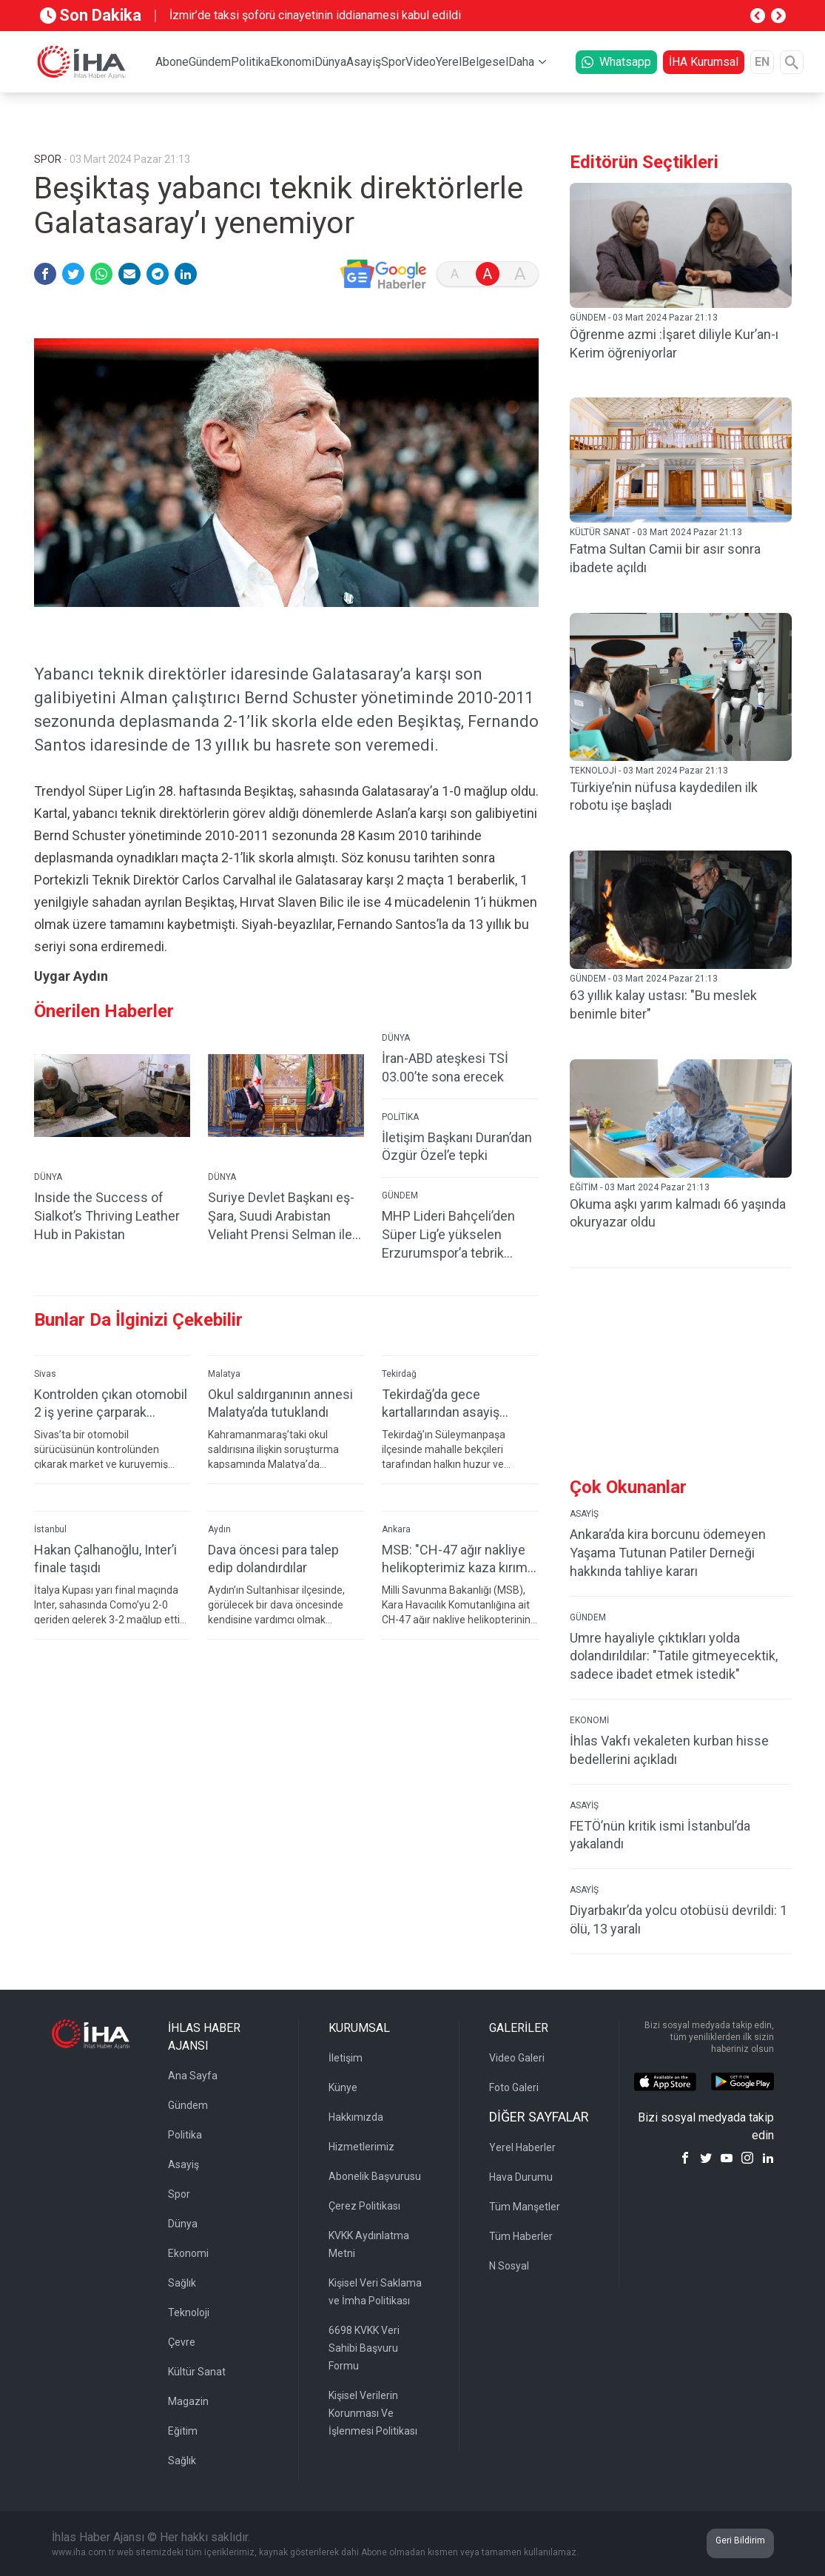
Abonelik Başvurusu (375, 2176)
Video (420, 62)
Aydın (219, 1553)
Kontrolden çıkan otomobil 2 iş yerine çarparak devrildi (110, 1427)
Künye (343, 2087)
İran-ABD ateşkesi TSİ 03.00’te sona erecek (445, 1091)
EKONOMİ (589, 1720)
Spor (393, 62)
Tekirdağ (399, 1397)
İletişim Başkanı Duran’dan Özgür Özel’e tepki (457, 1170)
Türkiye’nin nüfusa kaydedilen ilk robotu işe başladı (664, 796)
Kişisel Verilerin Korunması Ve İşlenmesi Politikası (373, 2413)
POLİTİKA (400, 1141)
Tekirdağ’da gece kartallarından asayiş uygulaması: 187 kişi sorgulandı (440, 1427)
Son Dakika (90, 15)
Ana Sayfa (193, 2076)
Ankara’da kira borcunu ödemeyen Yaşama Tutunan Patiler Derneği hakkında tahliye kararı (668, 1552)
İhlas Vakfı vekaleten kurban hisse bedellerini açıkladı (669, 1750)
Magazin (188, 2401)
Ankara (396, 1553)
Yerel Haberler (522, 2147)
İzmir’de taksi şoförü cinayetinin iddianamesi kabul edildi (315, 15)
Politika (250, 62)
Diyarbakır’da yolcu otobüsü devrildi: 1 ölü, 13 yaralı (678, 1919)
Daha (521, 62)
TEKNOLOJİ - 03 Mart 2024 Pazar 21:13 (649, 770)
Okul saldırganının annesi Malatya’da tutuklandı (280, 1427)
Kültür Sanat (197, 2372)
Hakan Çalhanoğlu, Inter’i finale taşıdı (105, 1583)
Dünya (330, 62)
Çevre (181, 2342)
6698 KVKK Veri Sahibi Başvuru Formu (364, 2348)
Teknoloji (188, 2312)
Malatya (224, 1397)
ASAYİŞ (584, 1514)
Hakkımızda (356, 2117)
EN (762, 62)
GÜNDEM (400, 1219)
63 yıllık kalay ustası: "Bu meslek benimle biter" (663, 1004)
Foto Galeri (514, 2087)
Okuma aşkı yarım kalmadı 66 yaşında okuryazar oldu (678, 1213)
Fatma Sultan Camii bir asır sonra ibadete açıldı (665, 558)
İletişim (346, 2058)
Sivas (45, 1397)
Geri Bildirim (740, 2540)
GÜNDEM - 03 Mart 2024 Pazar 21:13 (644, 317)
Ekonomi (292, 62)
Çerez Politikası (364, 2206)
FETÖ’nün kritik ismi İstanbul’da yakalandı (660, 1835)
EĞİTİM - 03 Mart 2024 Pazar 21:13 (640, 1187)
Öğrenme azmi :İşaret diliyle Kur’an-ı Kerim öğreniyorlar (674, 343)
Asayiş (363, 62)
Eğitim (183, 2431)
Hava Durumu (521, 2177)
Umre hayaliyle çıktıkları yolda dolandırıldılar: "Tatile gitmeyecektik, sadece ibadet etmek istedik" (674, 1656)
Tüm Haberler (521, 2236)
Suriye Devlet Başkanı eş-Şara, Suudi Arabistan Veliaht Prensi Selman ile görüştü (281, 1240)
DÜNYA (48, 1200)
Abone (172, 62)
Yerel (449, 62)
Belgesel (485, 62)
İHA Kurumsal (703, 62)
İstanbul (50, 1553)
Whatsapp (616, 62)
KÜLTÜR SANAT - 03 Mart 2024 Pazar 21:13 (656, 532)
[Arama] (792, 62)
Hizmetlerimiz (361, 2147)
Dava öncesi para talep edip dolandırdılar (273, 1583)
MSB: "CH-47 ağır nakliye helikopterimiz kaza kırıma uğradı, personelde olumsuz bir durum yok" (458, 1583)
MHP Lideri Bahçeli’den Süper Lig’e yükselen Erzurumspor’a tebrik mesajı (448, 1259)
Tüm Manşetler (524, 2207)
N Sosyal (509, 2266)
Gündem (210, 62)
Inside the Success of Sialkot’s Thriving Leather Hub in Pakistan (107, 1239)
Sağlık (182, 2283)
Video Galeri (517, 2058)
